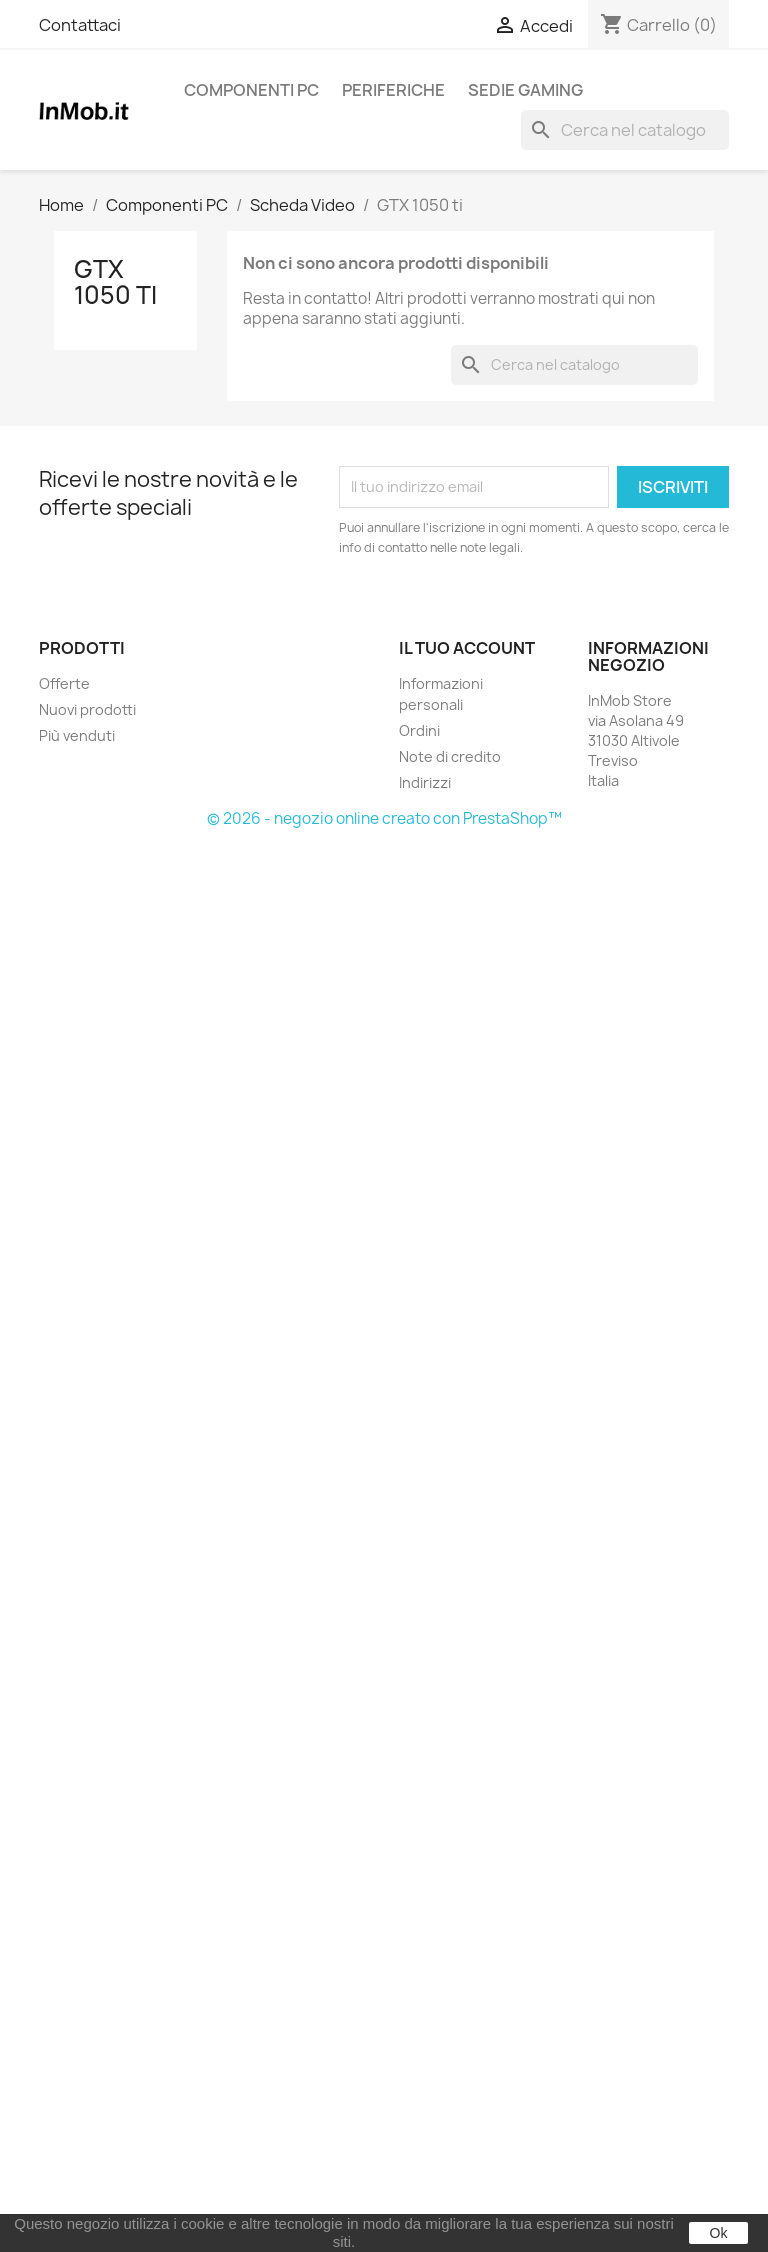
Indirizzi (425, 782)
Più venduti (77, 735)
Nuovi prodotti (87, 709)
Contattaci (80, 25)
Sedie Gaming (525, 90)
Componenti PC (251, 90)
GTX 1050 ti (115, 282)
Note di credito (450, 756)
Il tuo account (467, 648)
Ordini (419, 730)
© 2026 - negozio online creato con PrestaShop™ (384, 818)
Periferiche (393, 90)
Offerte (64, 683)
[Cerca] (625, 130)
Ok (719, 2233)
